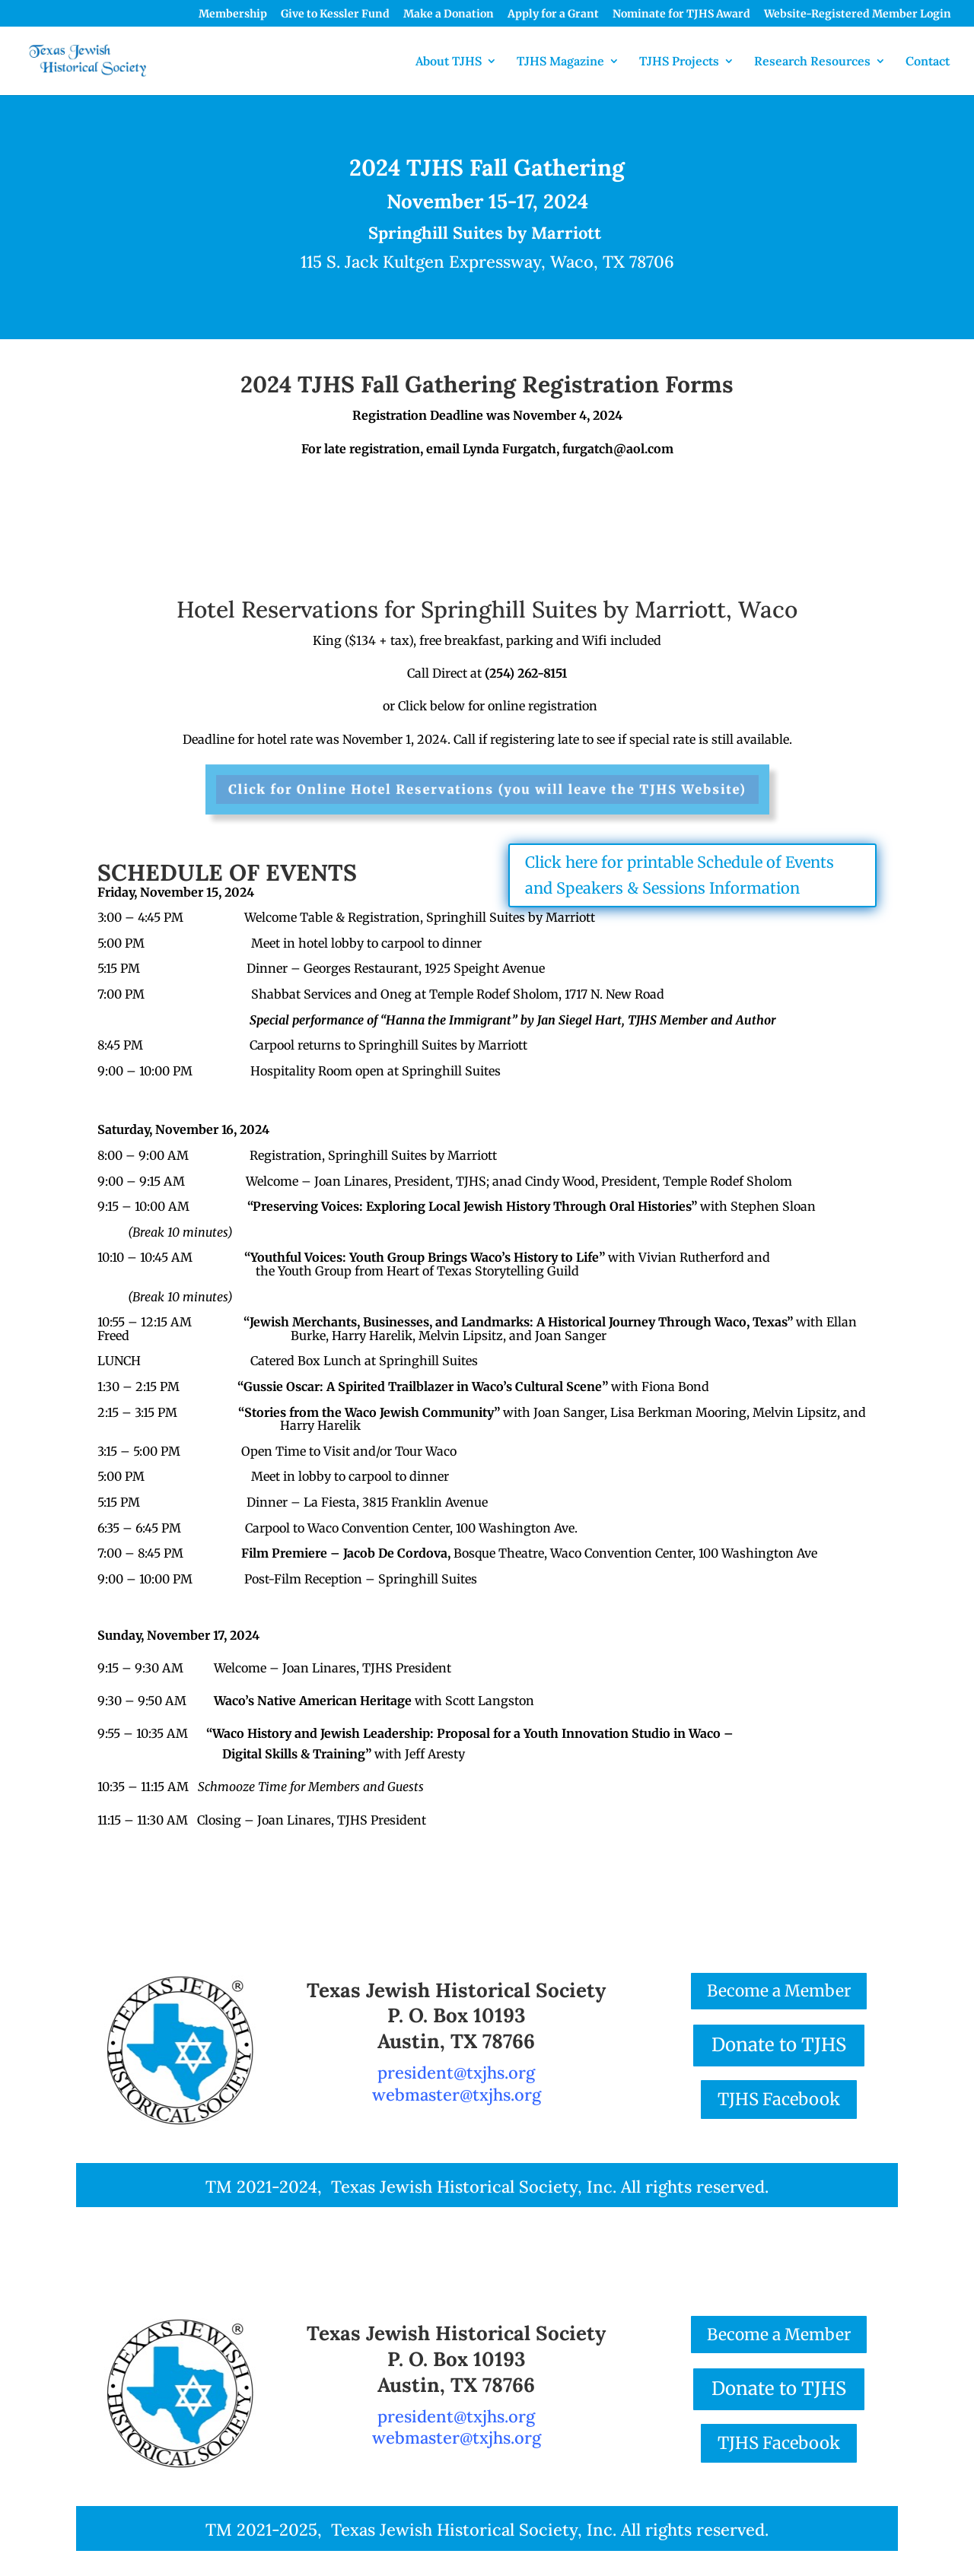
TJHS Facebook (779, 2099)
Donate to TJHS (778, 2045)
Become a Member (779, 1990)
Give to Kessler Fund (335, 14)
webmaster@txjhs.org (456, 2094)
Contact (928, 62)
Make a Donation (448, 14)
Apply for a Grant (553, 14)
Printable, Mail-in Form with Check (304, 512)
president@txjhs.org (456, 2072)
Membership (233, 14)
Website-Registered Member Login (857, 14)
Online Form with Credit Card (671, 500)
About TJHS (448, 62)
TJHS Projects (679, 62)
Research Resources (812, 62)
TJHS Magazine (560, 62)
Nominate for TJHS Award (681, 14)
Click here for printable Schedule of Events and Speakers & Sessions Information (679, 875)
